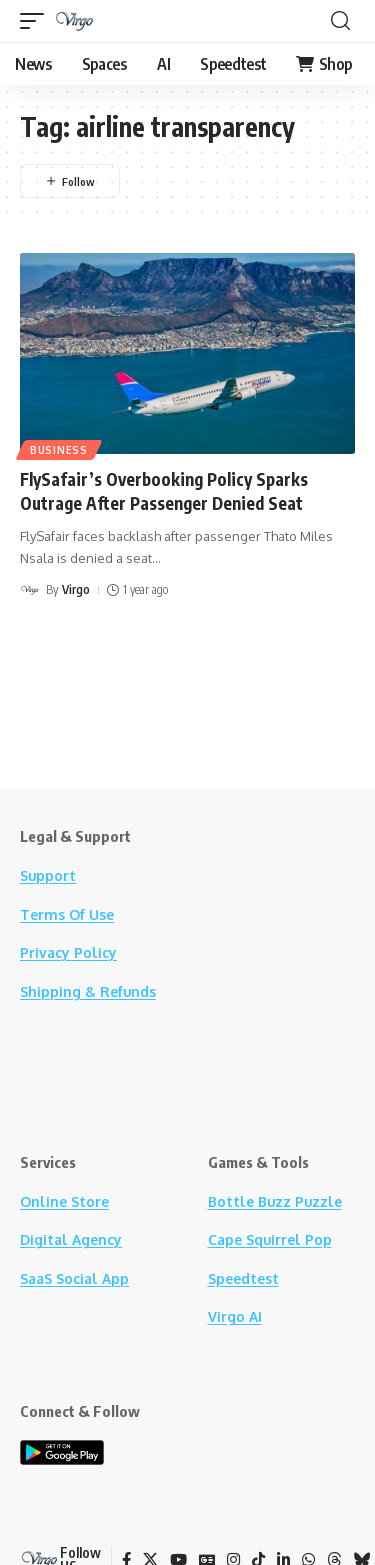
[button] (37, 21)
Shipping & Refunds (88, 991)
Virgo (76, 589)
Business (59, 450)
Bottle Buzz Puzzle (275, 1201)
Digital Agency (71, 1239)
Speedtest (243, 1278)
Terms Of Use (67, 914)
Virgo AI (235, 1316)
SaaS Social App (74, 1278)
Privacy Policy (68, 952)
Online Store (64, 1201)
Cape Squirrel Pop (270, 1239)
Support (48, 875)
